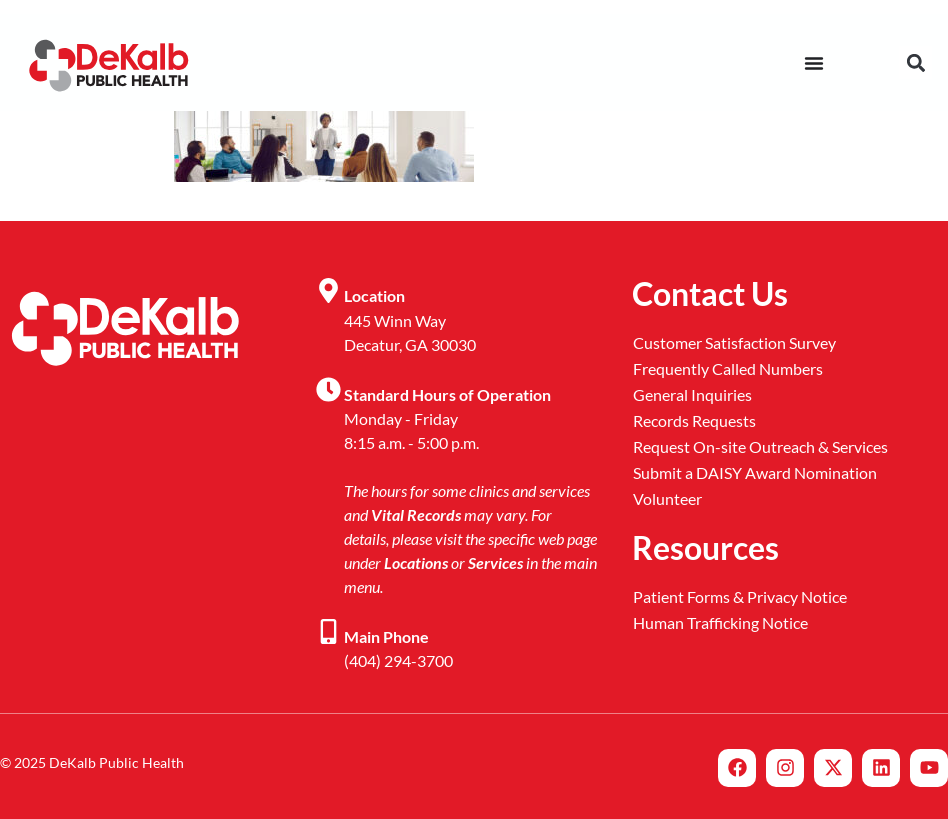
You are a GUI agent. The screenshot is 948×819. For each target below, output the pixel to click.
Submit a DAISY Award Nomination (755, 472)
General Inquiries (692, 394)
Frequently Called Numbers (728, 368)
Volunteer (667, 498)
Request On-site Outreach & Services (760, 446)
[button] (915, 62)
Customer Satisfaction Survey (734, 342)
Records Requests (694, 420)
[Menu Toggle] (814, 63)
